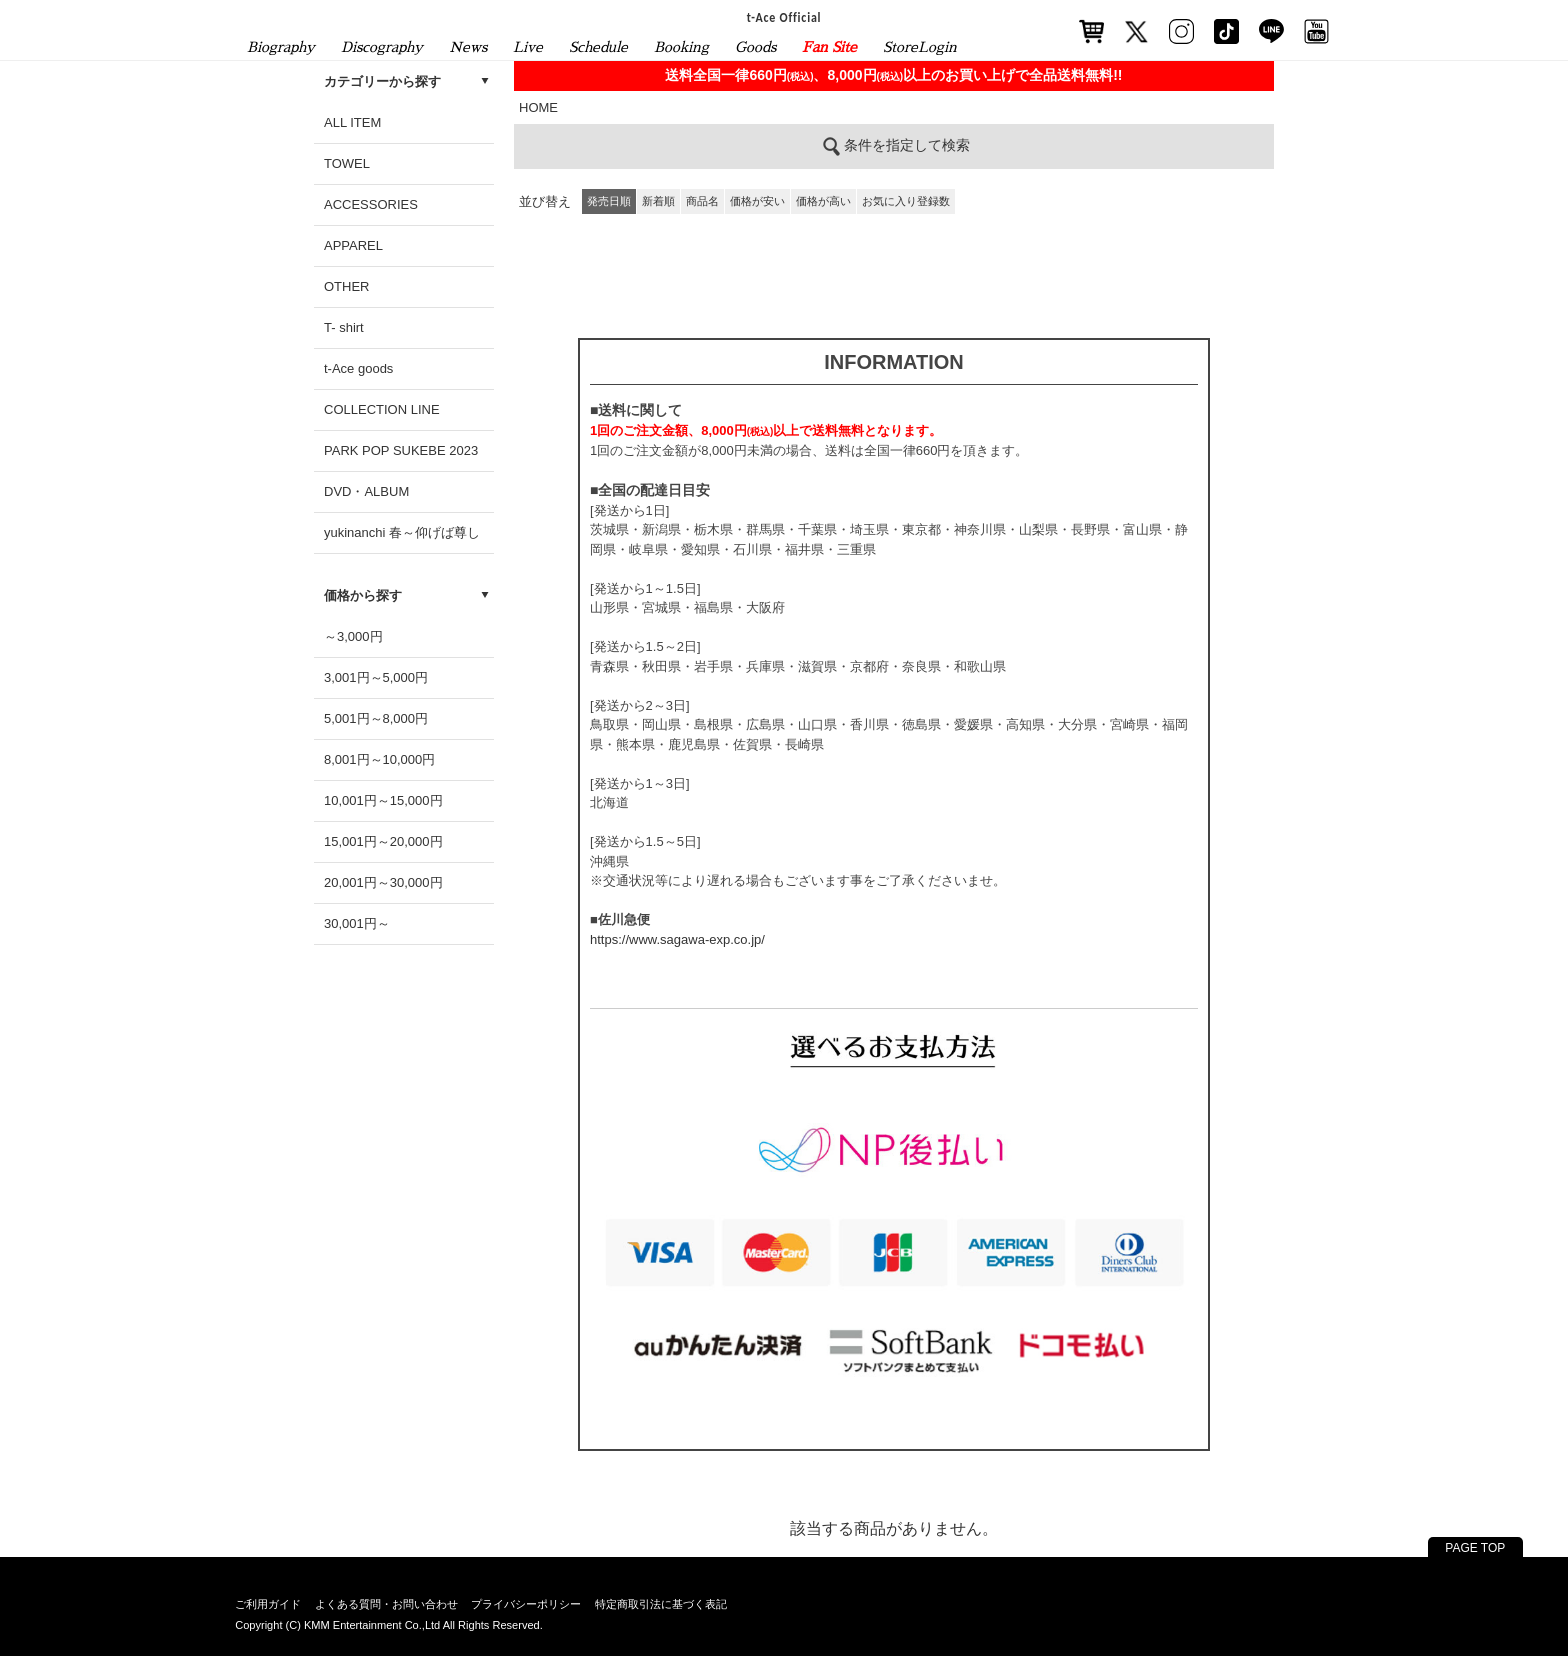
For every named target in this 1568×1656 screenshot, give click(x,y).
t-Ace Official (784, 17)
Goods (755, 47)
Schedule (598, 47)
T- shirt (344, 327)
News (468, 47)
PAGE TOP (1475, 1548)
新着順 (658, 201)
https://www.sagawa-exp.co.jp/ (677, 939)
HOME (538, 107)
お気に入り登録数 (906, 201)
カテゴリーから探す (382, 81)
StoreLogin (920, 47)
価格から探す (363, 595)
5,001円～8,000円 (376, 718)
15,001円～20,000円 (383, 841)
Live (528, 47)
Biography (281, 47)
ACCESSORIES (371, 204)
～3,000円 (353, 636)
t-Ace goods (358, 368)
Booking (681, 47)
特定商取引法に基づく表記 (661, 1604)
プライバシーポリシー (526, 1604)
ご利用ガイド (268, 1604)
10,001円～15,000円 (383, 800)
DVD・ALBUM (366, 491)
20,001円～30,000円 (383, 882)
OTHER (347, 286)
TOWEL (347, 163)
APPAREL (353, 245)
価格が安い (757, 201)
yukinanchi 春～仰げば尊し (402, 532)
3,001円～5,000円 (376, 677)
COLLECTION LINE (382, 409)
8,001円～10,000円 (379, 759)
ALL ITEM (352, 122)
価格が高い (823, 201)
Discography (382, 47)
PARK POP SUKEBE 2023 (401, 450)
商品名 (702, 201)
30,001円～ (357, 923)
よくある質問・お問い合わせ (386, 1604)
